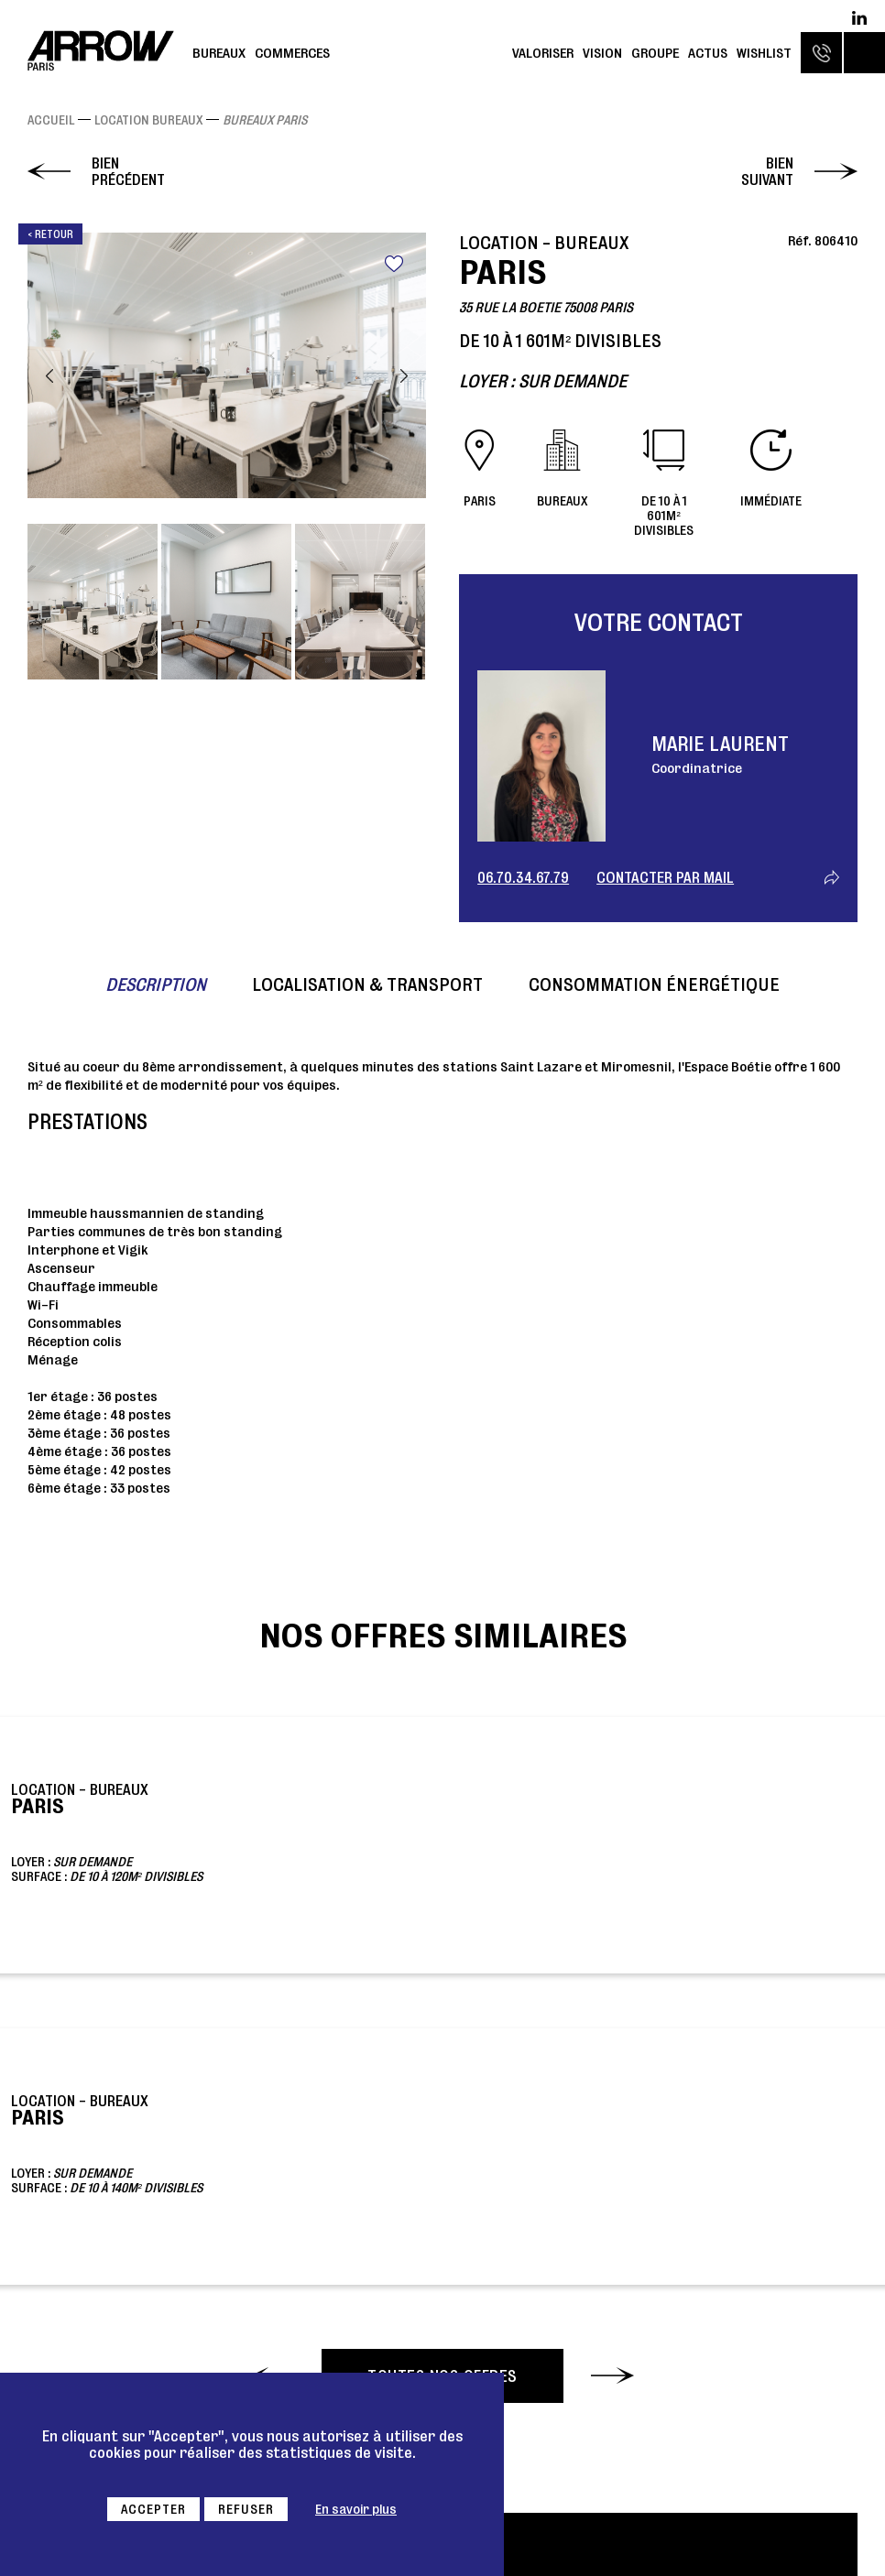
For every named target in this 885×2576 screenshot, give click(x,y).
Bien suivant (767, 171)
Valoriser (543, 52)
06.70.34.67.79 (523, 877)
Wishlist (764, 52)
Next (404, 376)
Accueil (50, 120)
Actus (707, 52)
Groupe (655, 52)
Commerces (292, 52)
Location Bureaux (148, 120)
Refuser (246, 2509)
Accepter (153, 2509)
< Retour (50, 234)
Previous (49, 376)
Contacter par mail (665, 877)
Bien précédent (128, 171)
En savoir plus (356, 2509)
